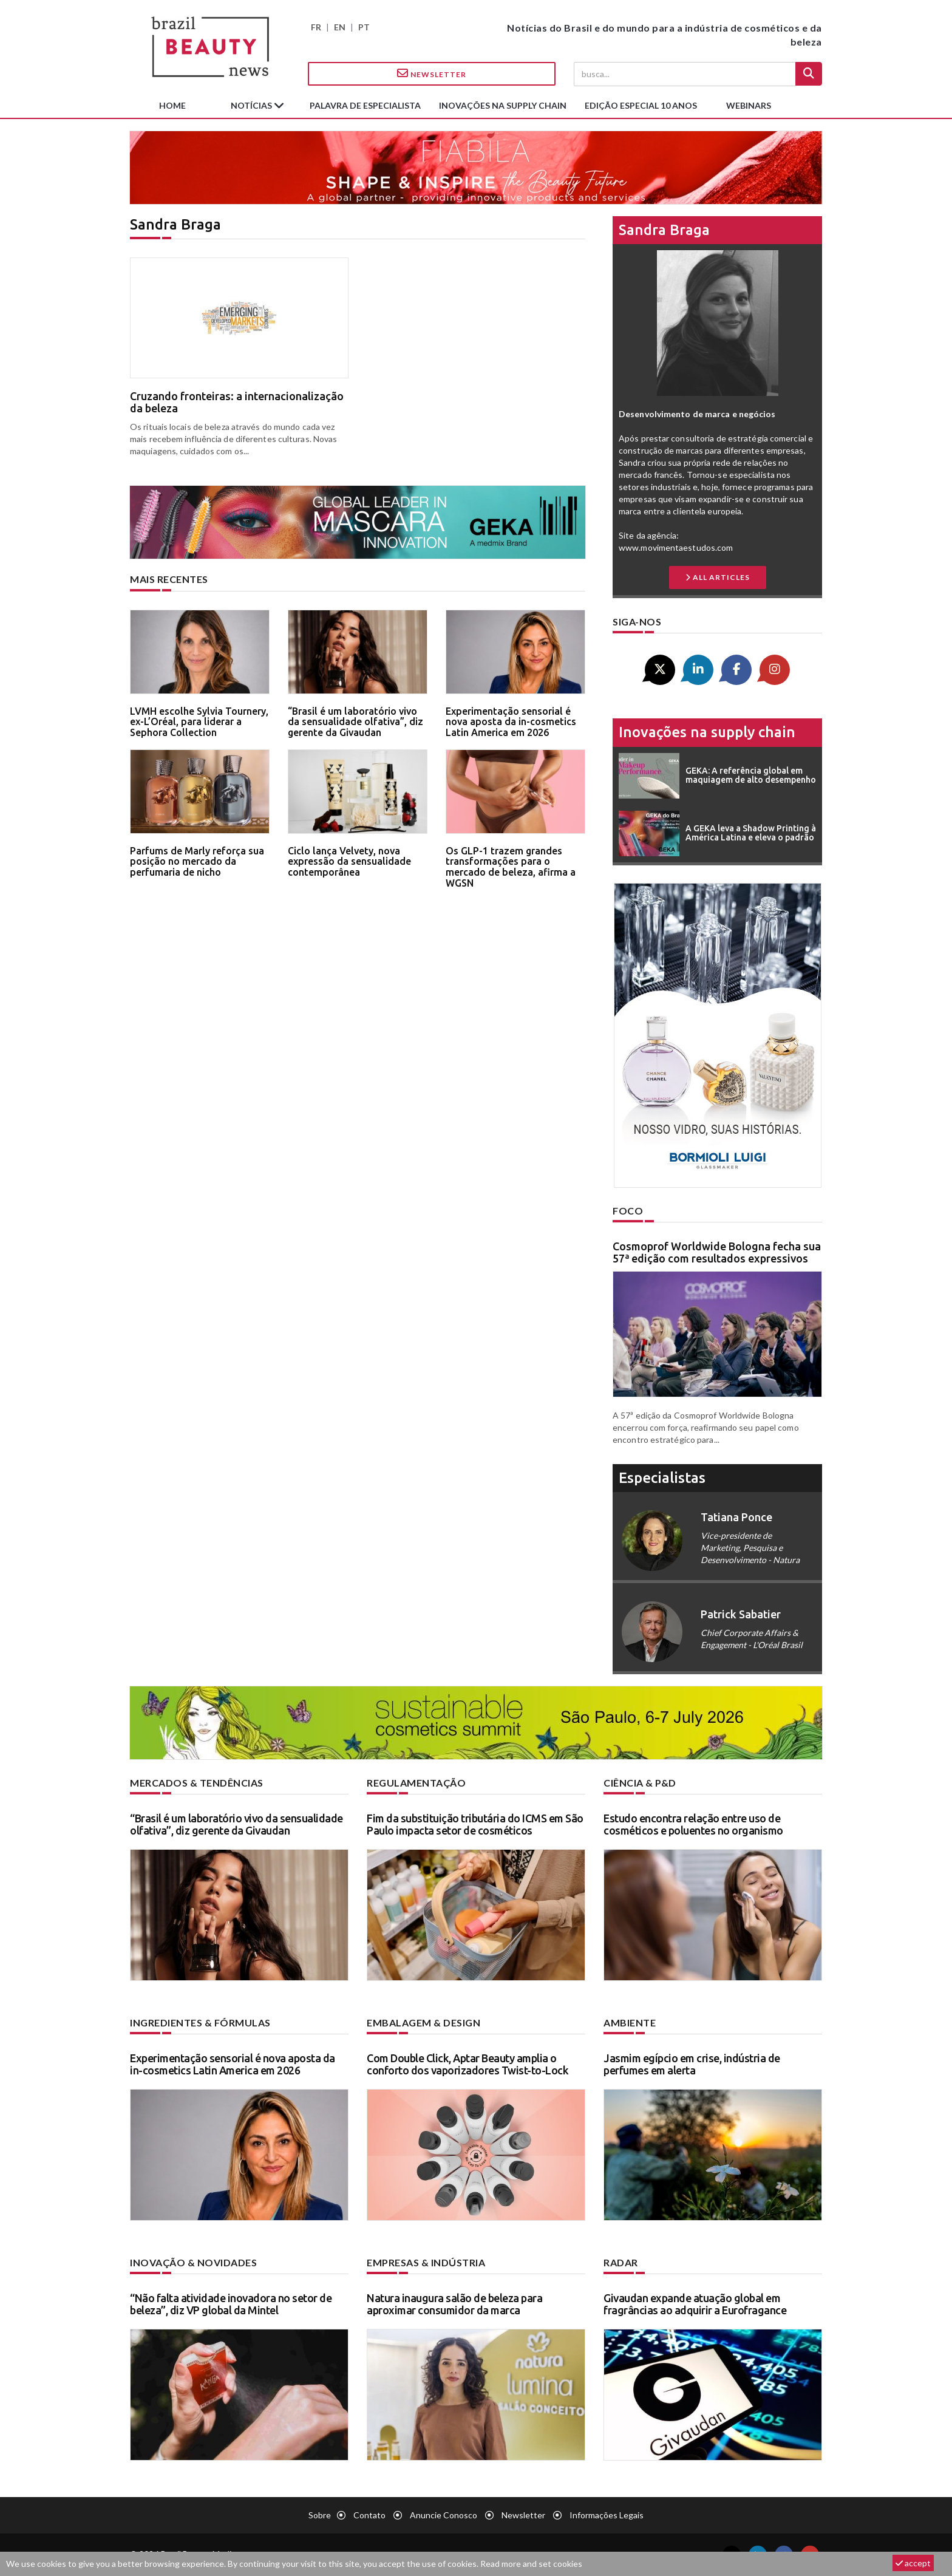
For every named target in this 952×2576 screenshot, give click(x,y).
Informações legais (607, 2515)
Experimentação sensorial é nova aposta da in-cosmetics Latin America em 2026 (511, 722)
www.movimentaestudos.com (676, 547)
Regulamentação (416, 1782)
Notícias (252, 105)
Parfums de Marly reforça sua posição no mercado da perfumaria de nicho (197, 861)
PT (364, 27)
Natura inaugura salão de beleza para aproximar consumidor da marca (454, 2304)
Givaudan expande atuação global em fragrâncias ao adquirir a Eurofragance (695, 2304)
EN (339, 27)
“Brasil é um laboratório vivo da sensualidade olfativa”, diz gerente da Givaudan (355, 722)
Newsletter (431, 73)
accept (913, 2563)
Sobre (319, 2515)
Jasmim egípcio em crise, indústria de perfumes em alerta (692, 2064)
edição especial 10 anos (641, 105)
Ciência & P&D (640, 1782)
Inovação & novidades (193, 2262)
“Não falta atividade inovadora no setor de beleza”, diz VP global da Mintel (231, 2304)
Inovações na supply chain (502, 105)
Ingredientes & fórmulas (200, 2022)
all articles (717, 577)
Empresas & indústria (426, 2262)
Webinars (748, 105)
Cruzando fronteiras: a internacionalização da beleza (237, 402)
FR (316, 27)
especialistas (662, 1478)
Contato (369, 2515)
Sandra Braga (664, 230)
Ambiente (630, 2022)
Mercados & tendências (197, 1782)
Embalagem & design (423, 2022)
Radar (621, 2262)
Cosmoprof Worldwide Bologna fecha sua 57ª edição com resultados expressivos (717, 1252)
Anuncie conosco (443, 2515)
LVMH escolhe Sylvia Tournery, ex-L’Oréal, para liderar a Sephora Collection (199, 722)
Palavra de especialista (365, 105)
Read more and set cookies (531, 2563)
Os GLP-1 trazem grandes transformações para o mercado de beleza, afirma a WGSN (511, 866)
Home (172, 105)
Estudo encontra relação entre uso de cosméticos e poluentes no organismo (693, 1824)
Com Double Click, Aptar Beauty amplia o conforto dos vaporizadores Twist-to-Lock (467, 2064)
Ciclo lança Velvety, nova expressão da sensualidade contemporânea (349, 861)
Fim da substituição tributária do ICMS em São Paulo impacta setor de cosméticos (475, 1824)
